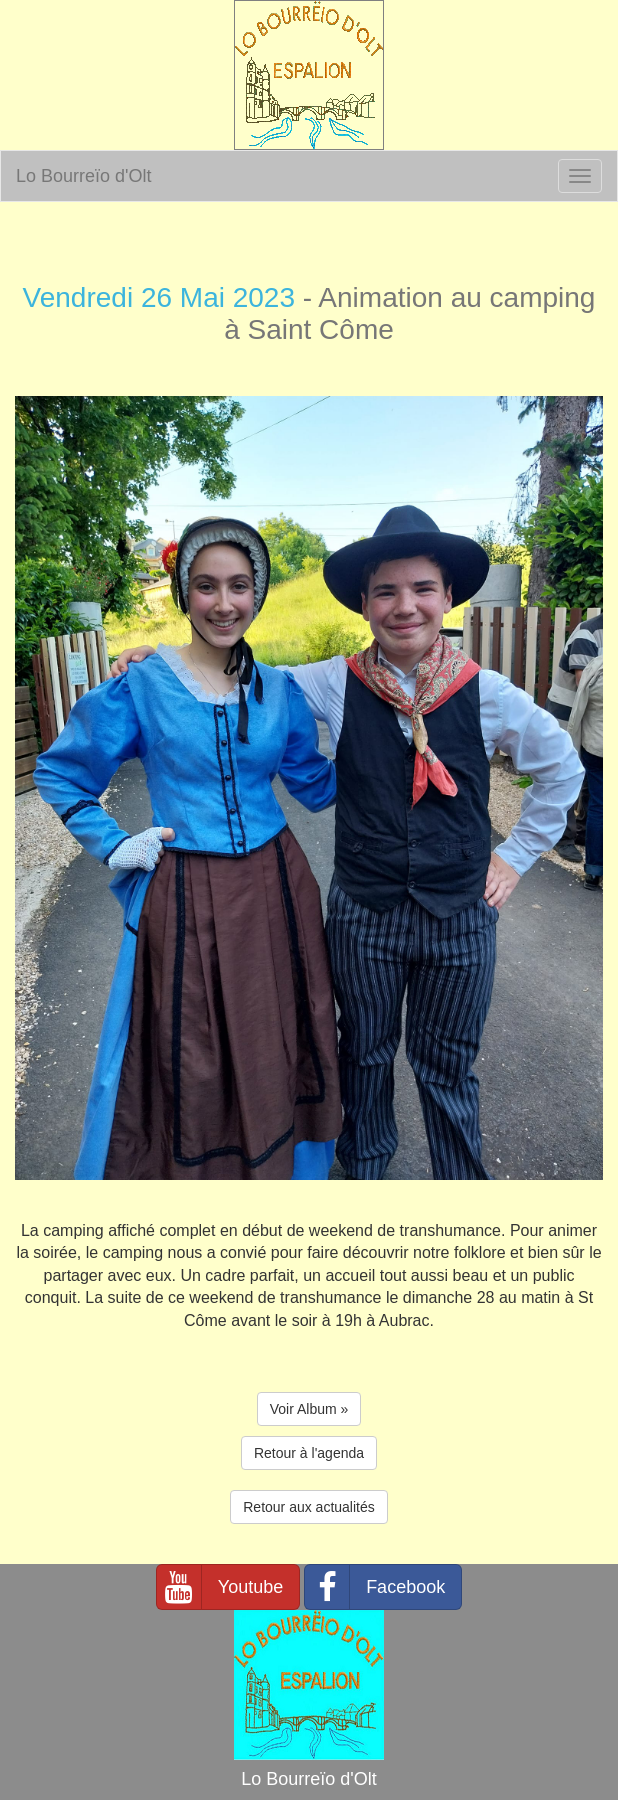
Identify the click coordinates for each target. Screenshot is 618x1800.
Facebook (375, 1587)
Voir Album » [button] (309, 1409)
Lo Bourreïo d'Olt (84, 176)
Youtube (220, 1587)
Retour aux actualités (309, 1507)
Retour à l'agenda (309, 1453)
